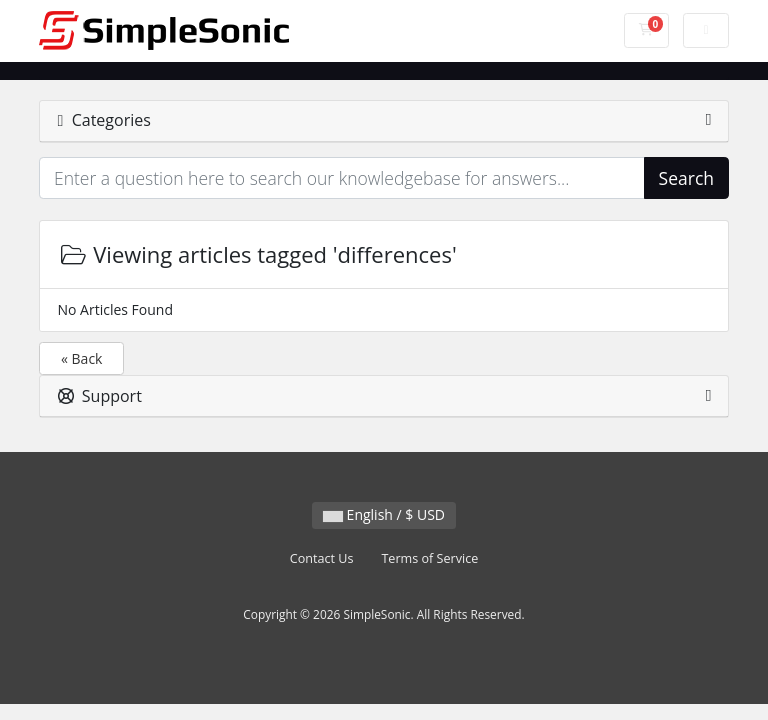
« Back (81, 358)
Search (686, 178)
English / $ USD (384, 514)
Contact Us (322, 558)
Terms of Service (429, 558)
